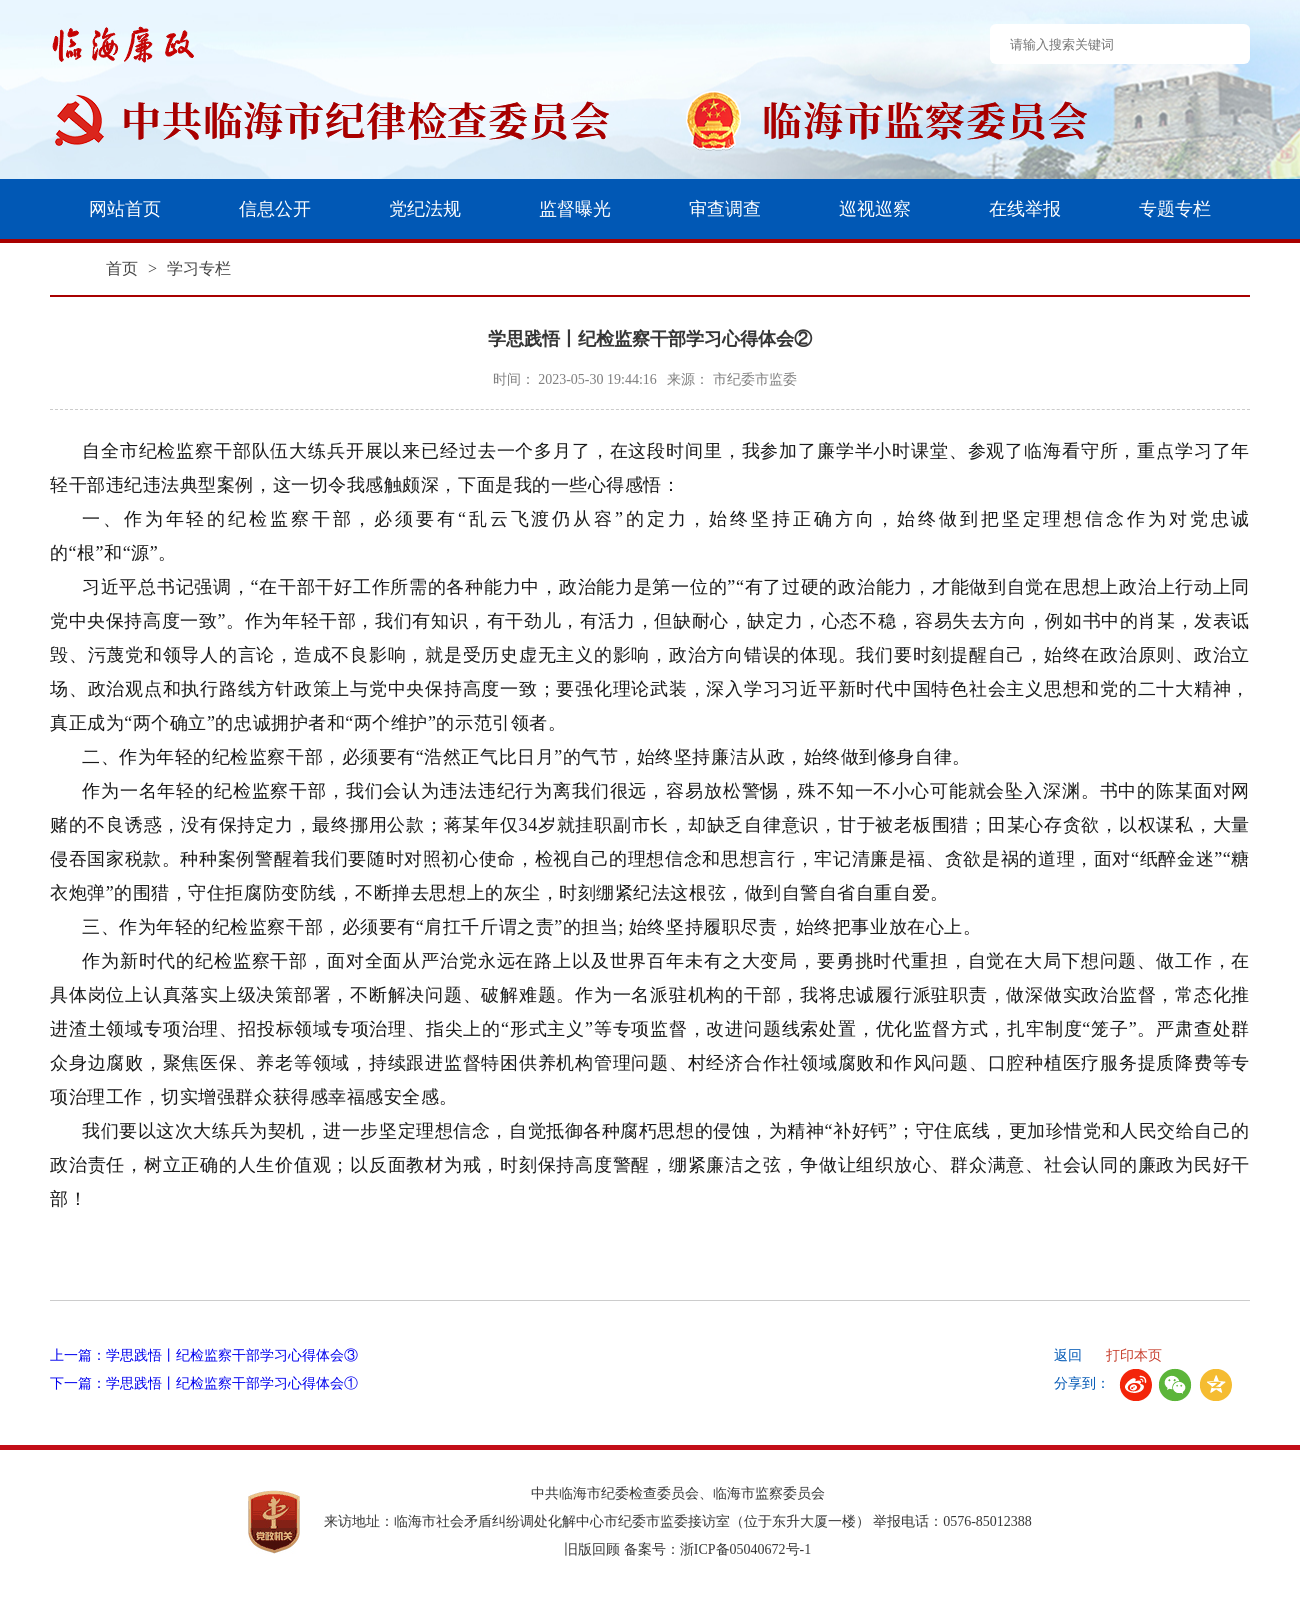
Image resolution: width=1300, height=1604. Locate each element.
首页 (122, 268)
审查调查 (725, 209)
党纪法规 (425, 209)
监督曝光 (575, 209)
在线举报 (1025, 209)
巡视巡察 (875, 209)
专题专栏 (1175, 209)
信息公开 (275, 209)
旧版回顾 (592, 1549)
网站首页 (125, 209)
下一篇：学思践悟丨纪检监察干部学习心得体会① (204, 1383)
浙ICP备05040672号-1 (745, 1549)
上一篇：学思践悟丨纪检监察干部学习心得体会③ (204, 1355)
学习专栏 (199, 268)
